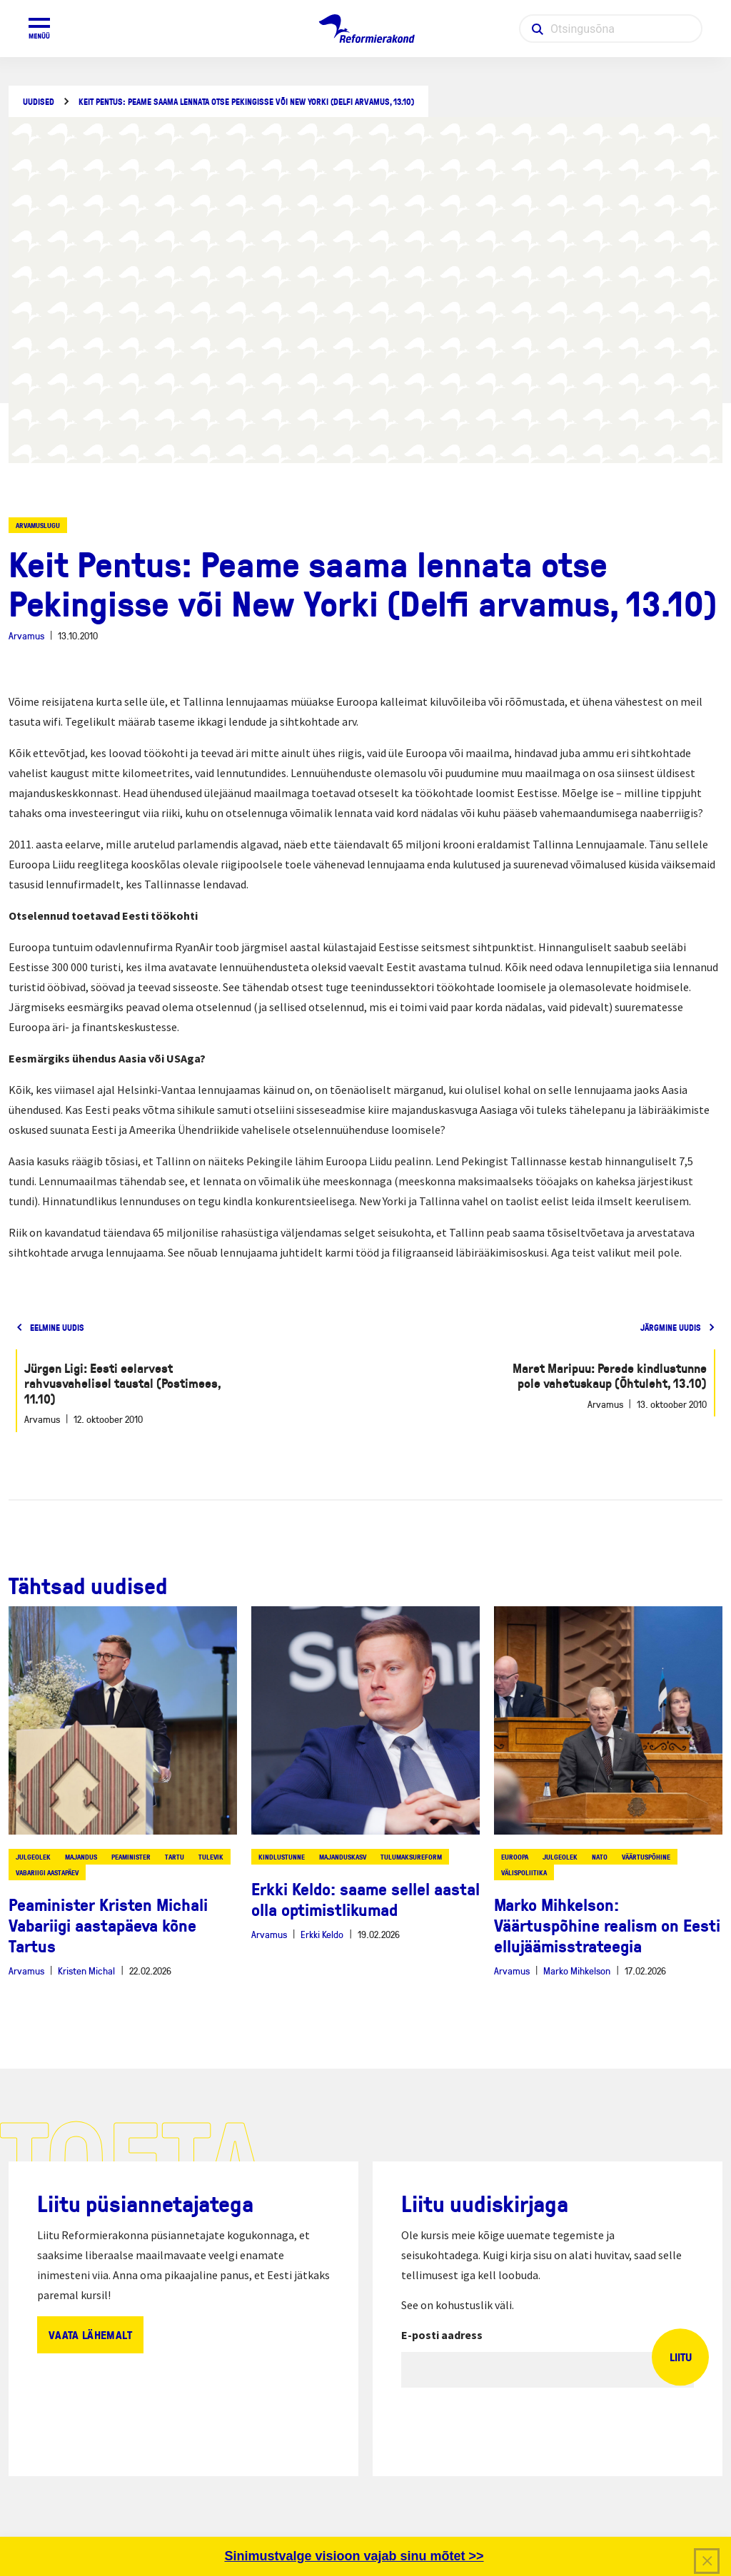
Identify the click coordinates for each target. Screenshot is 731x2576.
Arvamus (26, 635)
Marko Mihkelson (576, 1970)
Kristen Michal (86, 1970)
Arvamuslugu (38, 525)
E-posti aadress (442, 2335)
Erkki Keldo (322, 1934)
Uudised (38, 102)
